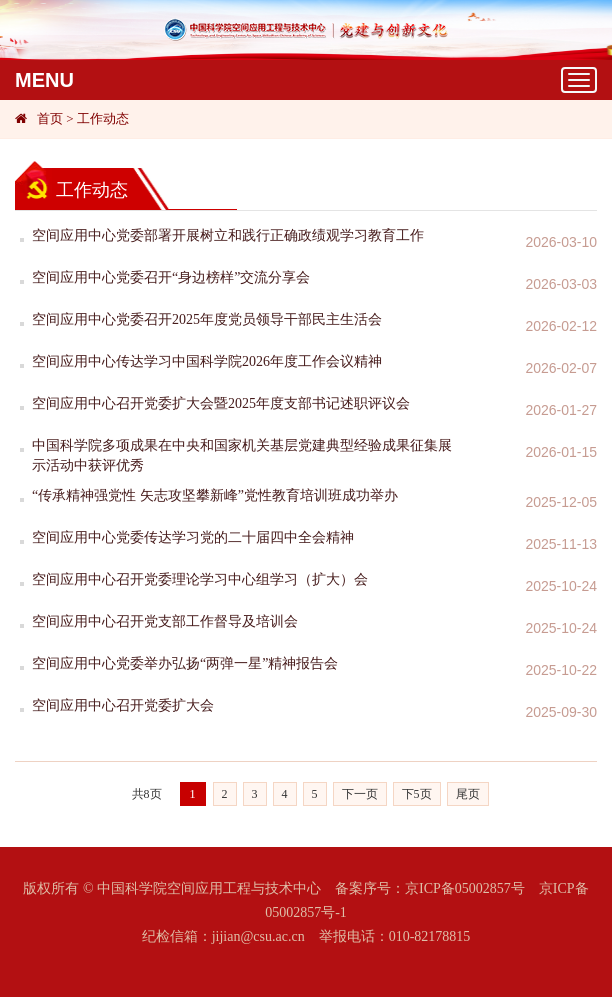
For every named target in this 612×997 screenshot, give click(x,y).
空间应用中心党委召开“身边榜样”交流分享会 (171, 277)
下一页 (360, 794)
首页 (50, 118)
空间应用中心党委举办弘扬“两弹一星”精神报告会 (185, 663)
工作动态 (103, 118)
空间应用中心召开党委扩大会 (123, 705)
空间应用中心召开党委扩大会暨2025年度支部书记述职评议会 (221, 403)
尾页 (468, 794)
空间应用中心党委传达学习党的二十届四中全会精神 (193, 537)
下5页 (417, 794)
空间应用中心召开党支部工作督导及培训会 (165, 621)
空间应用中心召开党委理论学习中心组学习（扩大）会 (200, 579)
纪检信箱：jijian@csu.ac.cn (223, 936)
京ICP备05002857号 (465, 888)
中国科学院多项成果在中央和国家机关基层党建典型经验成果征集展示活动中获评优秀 (242, 455)
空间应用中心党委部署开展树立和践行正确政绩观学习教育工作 (228, 235)
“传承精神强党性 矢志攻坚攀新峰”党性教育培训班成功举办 (215, 495)
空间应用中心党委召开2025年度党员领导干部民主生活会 (207, 319)
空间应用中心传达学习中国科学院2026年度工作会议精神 (207, 361)
